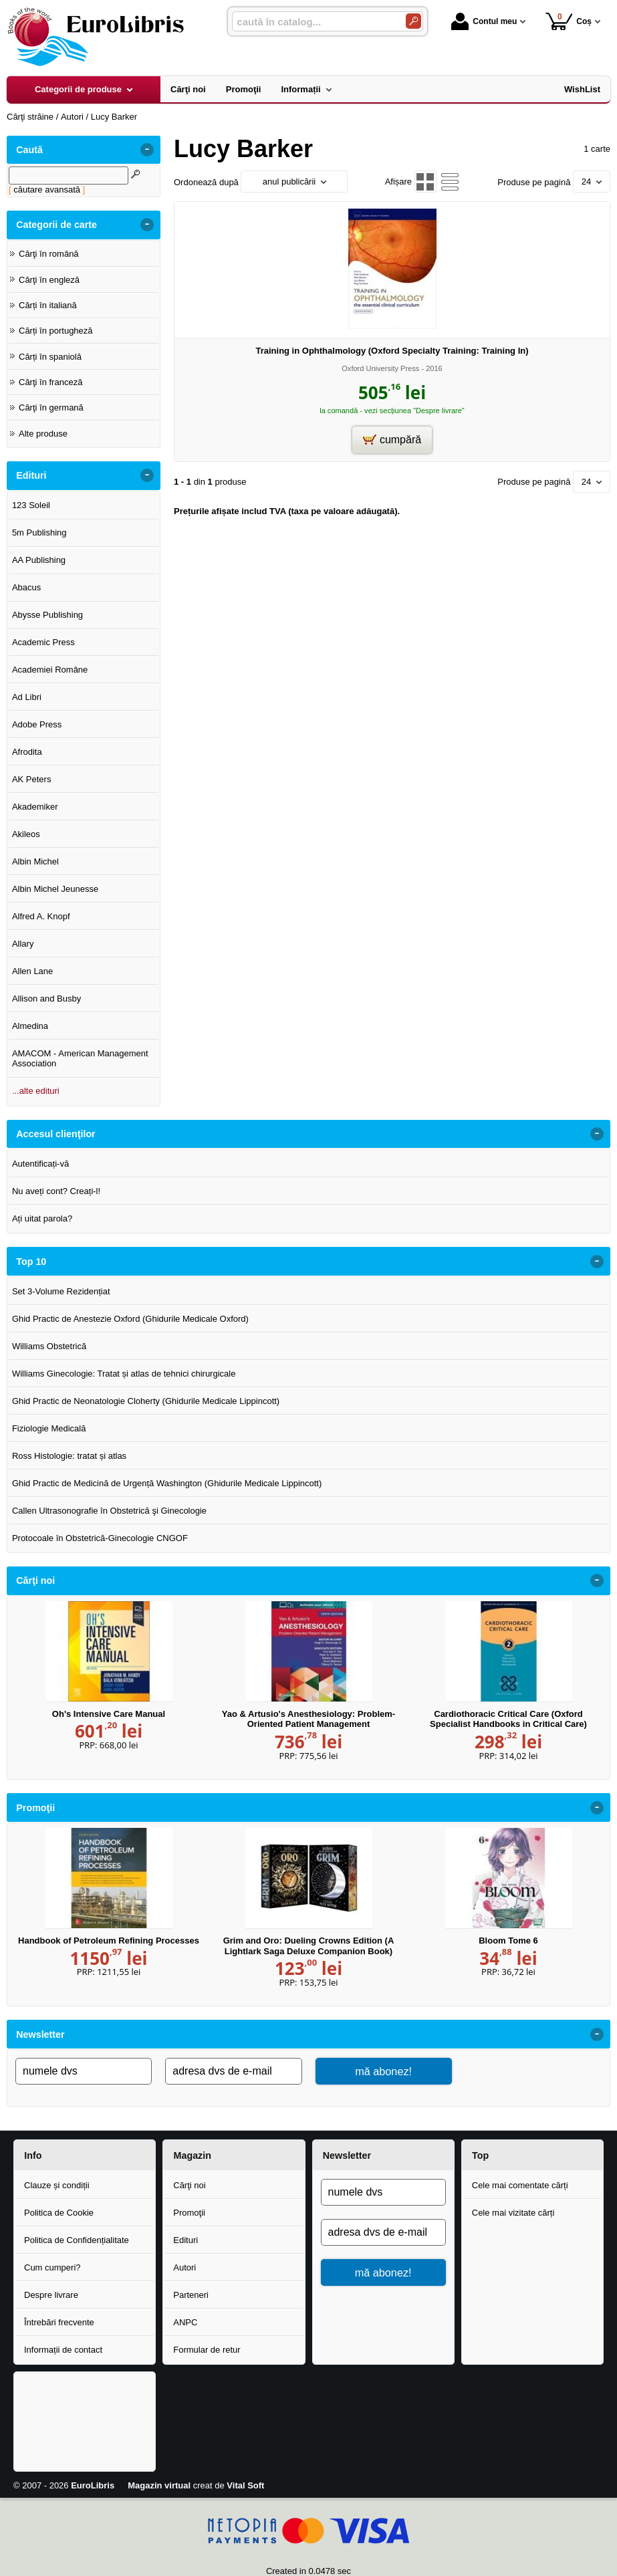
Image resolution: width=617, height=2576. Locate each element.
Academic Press (43, 642)
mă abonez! (383, 2071)
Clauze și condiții (57, 2185)
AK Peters (31, 779)
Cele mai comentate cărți (520, 2185)
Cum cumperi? (52, 2267)
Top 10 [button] (31, 1261)
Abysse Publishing (47, 615)
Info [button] (32, 2155)
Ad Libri (26, 697)
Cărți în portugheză (56, 331)
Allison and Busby (46, 998)
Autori (184, 2267)
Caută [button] (29, 149)
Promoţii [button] (35, 1807)
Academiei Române (50, 670)
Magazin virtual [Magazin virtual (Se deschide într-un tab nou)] (159, 2485)
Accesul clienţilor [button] (55, 1134)
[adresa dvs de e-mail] (233, 2071)
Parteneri (191, 2295)
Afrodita (27, 752)
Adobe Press (36, 724)
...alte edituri (35, 1091)
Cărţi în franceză (50, 382)
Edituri (185, 2240)
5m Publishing (39, 533)
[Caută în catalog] (413, 21)
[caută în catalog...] (313, 21)
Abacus (26, 587)
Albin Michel (35, 861)
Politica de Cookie (59, 2213)
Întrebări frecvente (59, 2322)
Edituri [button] (31, 475)
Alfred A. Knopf (41, 916)
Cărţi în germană (51, 407)
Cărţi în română (49, 254)
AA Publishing (39, 560)
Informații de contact (63, 2350)
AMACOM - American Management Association (80, 1058)
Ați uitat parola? (42, 1218)
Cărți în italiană (48, 305)
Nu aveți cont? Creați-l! (56, 1191)
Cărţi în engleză (49, 280)
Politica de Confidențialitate (76, 2240)
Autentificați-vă (40, 1164)
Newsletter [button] (40, 2034)
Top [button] (480, 2155)
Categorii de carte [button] (56, 224)
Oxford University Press (380, 368)
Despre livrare (51, 2295)
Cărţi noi (189, 2185)
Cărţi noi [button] (35, 1580)
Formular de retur (206, 2350)
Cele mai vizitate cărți (513, 2213)
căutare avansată (46, 190)
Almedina (30, 1026)
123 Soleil (31, 505)
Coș (568, 21)
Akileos (26, 834)
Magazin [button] (192, 2155)
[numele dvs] (83, 2071)
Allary (23, 944)
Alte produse (43, 434)
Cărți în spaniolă (50, 357)
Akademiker (35, 807)
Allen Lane (32, 971)
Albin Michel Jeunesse (55, 889)
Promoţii (189, 2213)
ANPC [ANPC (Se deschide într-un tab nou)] (185, 2322)
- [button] (147, 149)
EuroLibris (92, 2485)
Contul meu (484, 21)
